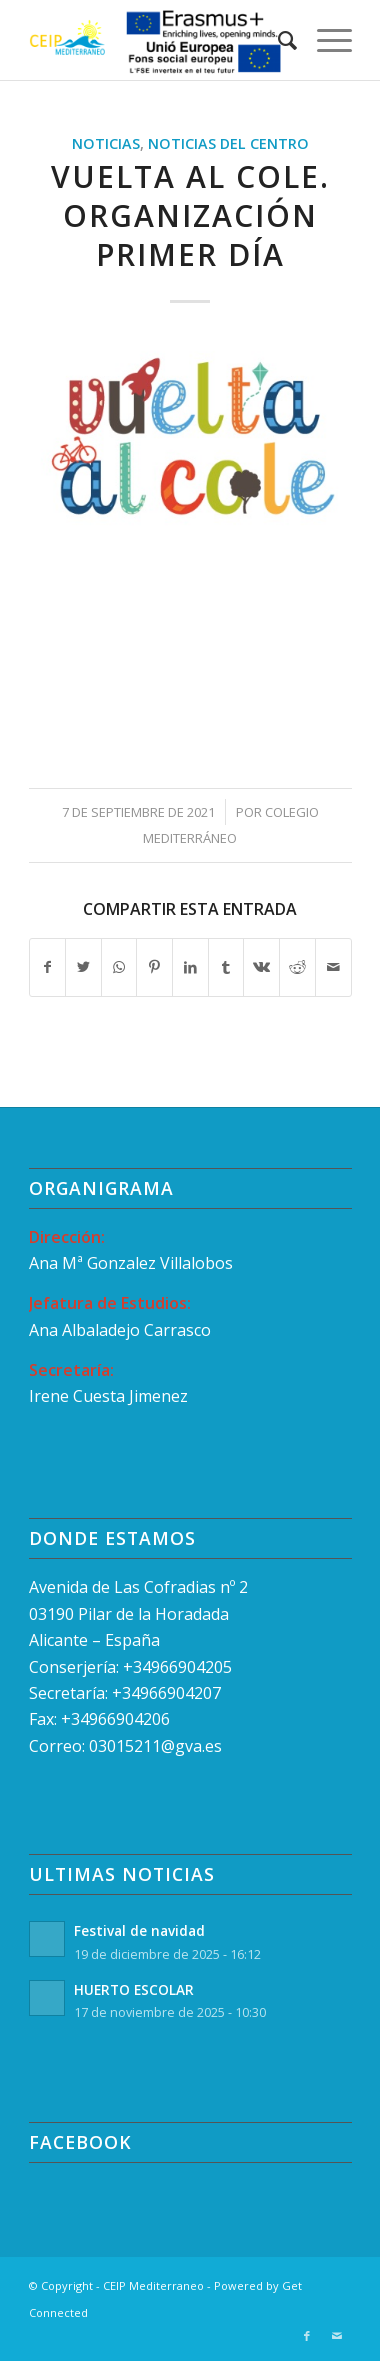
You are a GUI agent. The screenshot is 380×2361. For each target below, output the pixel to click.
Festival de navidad (139, 1930)
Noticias (106, 143)
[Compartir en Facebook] (48, 967)
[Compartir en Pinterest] (154, 967)
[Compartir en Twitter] (83, 967)
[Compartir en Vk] (261, 967)
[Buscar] (277, 40)
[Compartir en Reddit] (297, 967)
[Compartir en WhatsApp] (119, 967)
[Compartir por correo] (333, 967)
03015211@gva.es (157, 1746)
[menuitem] (277, 40)
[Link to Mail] (337, 2336)
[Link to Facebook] (307, 2336)
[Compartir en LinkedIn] (190, 967)
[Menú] (324, 40)
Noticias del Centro (228, 143)
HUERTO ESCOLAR (134, 1989)
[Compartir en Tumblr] (226, 967)
